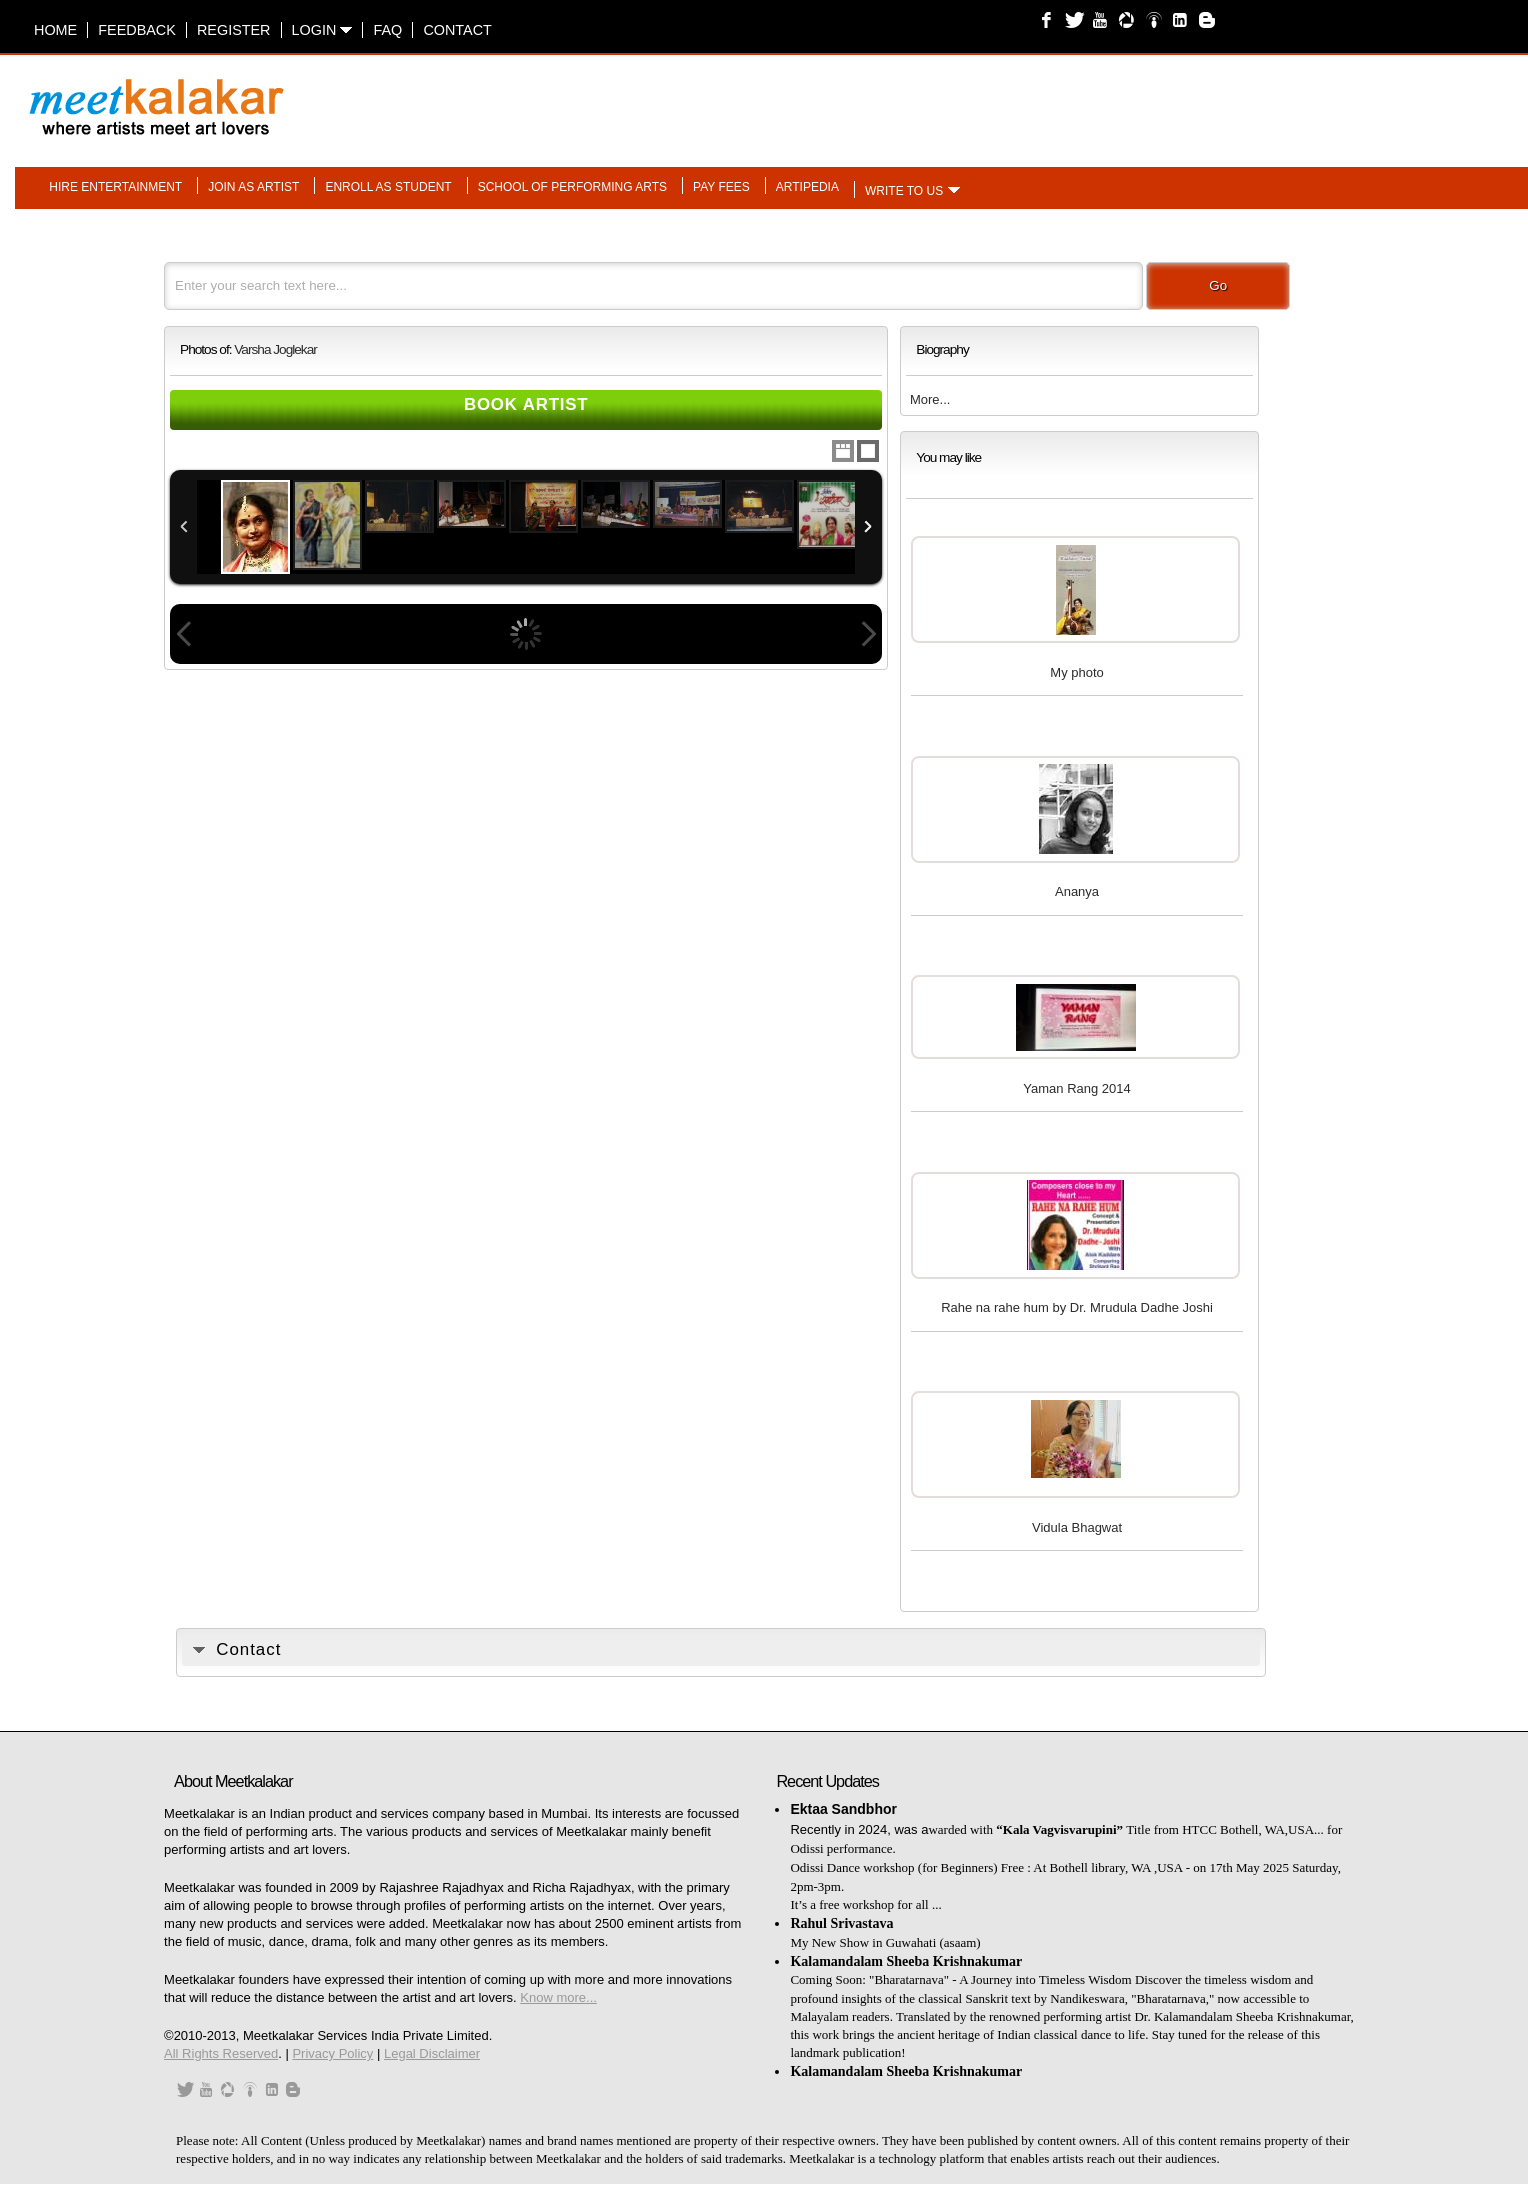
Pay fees (721, 187)
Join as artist (253, 187)
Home (55, 30)
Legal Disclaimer (432, 2053)
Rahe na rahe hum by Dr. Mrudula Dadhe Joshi (1077, 1307)
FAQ (387, 30)
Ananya (1077, 891)
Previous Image (184, 634)
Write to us (904, 191)
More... (930, 399)
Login (322, 30)
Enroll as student (388, 187)
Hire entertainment (115, 187)
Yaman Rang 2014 (1076, 1088)
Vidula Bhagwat (1077, 1527)
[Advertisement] (1016, 97)
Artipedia (807, 187)
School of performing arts (572, 187)
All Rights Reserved (221, 2053)
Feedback (137, 30)
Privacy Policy (332, 2053)
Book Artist (526, 404)
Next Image (868, 634)
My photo (1076, 672)
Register (234, 30)
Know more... (558, 1997)
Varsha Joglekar (275, 349)
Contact (457, 30)
